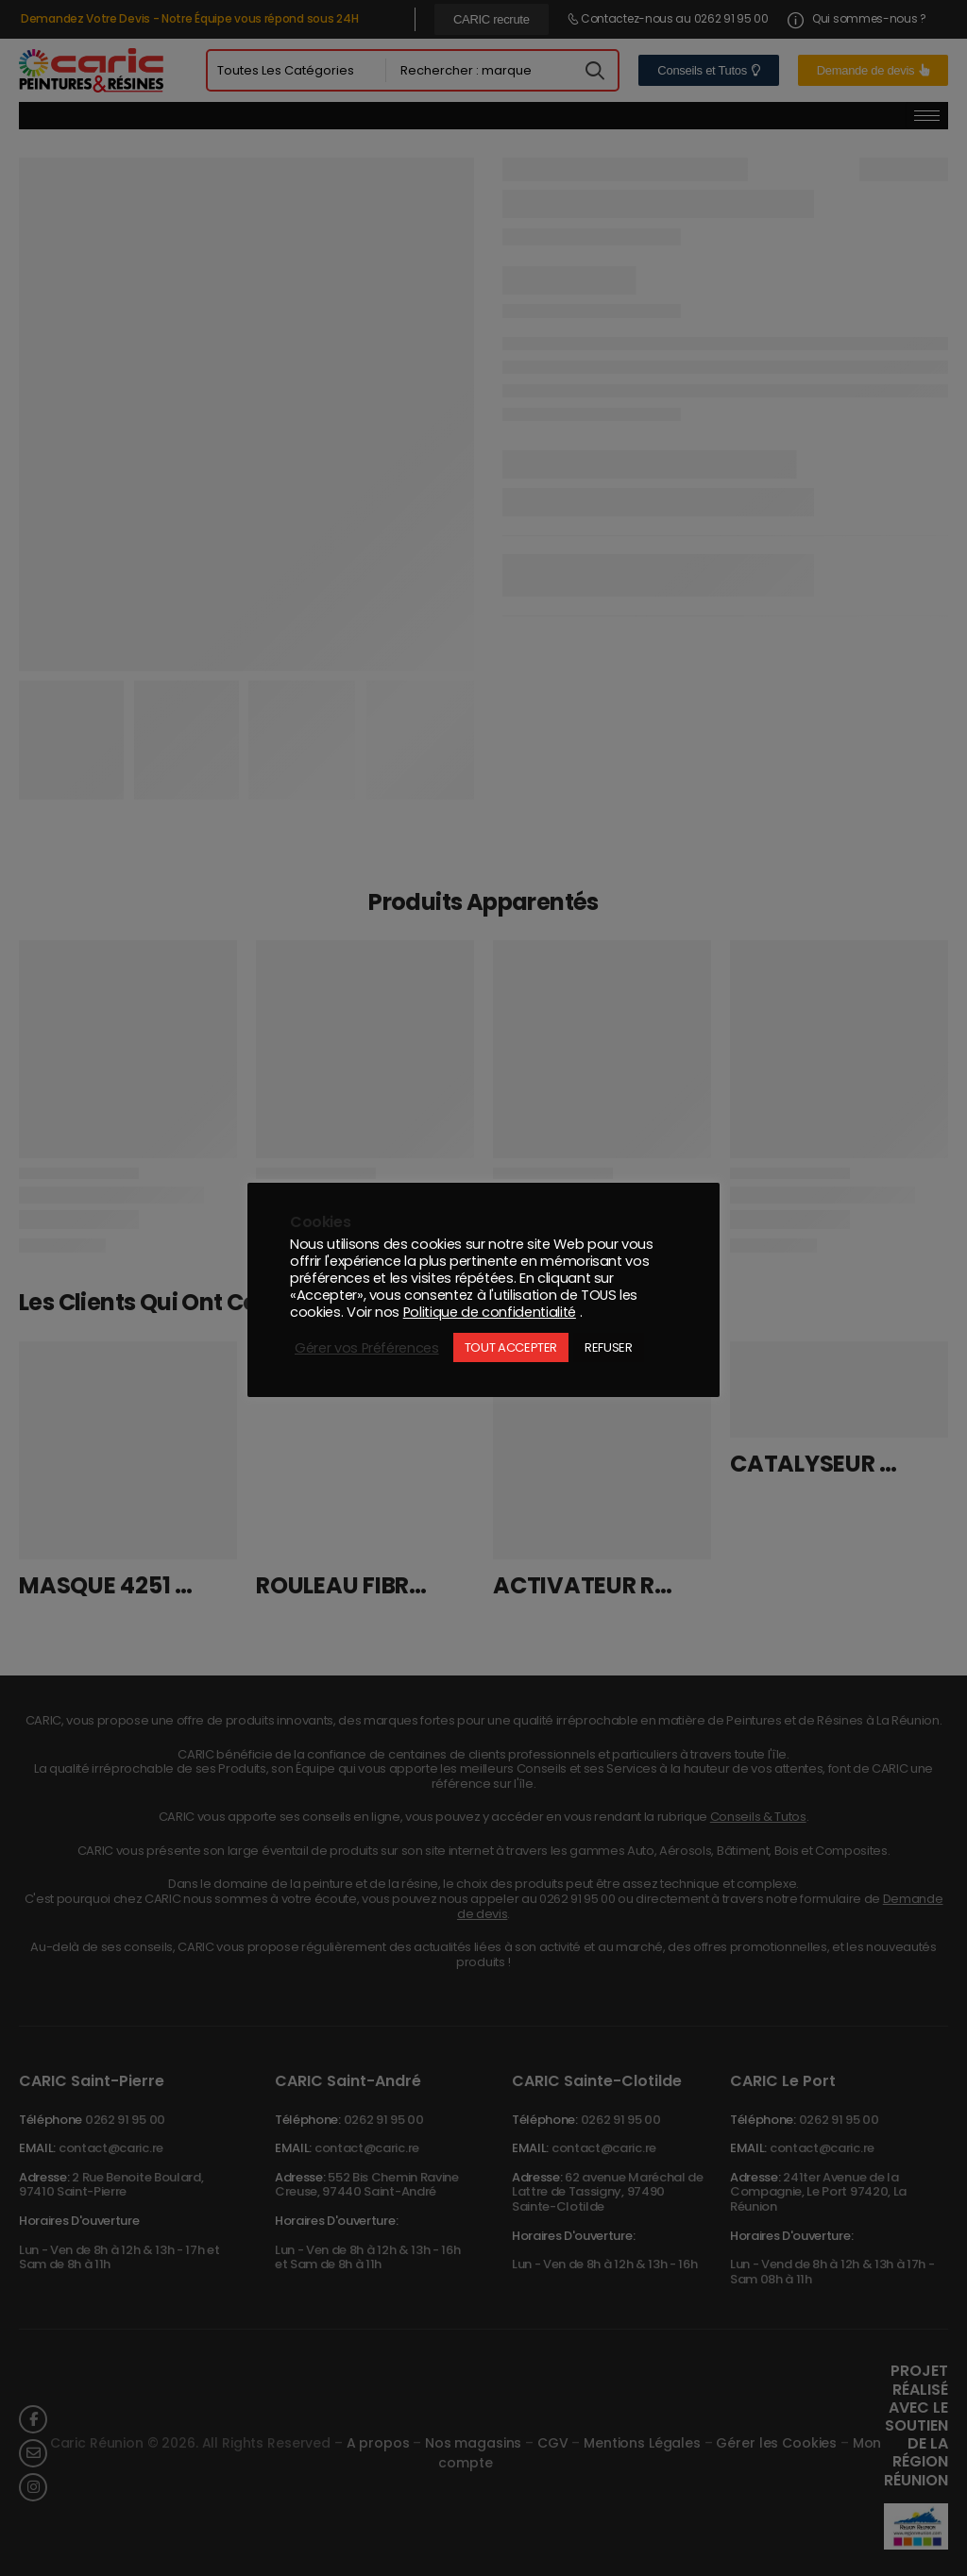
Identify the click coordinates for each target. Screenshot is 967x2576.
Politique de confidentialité (489, 1312)
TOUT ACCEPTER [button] (511, 1347)
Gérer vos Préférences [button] (367, 1347)
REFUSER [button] (609, 1347)
